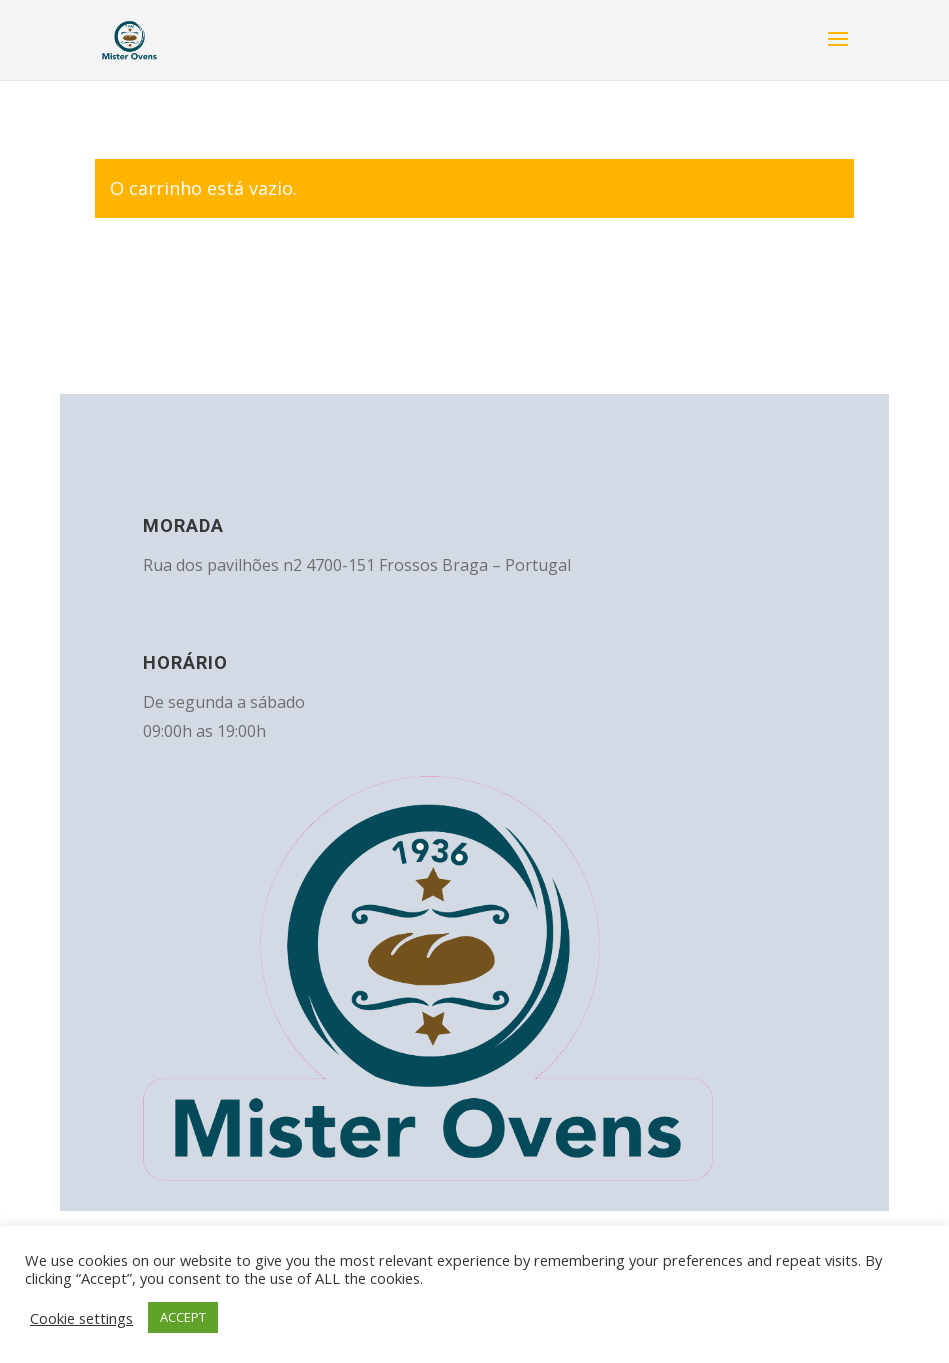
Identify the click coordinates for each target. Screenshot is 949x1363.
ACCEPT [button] (183, 1317)
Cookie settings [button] (81, 1318)
